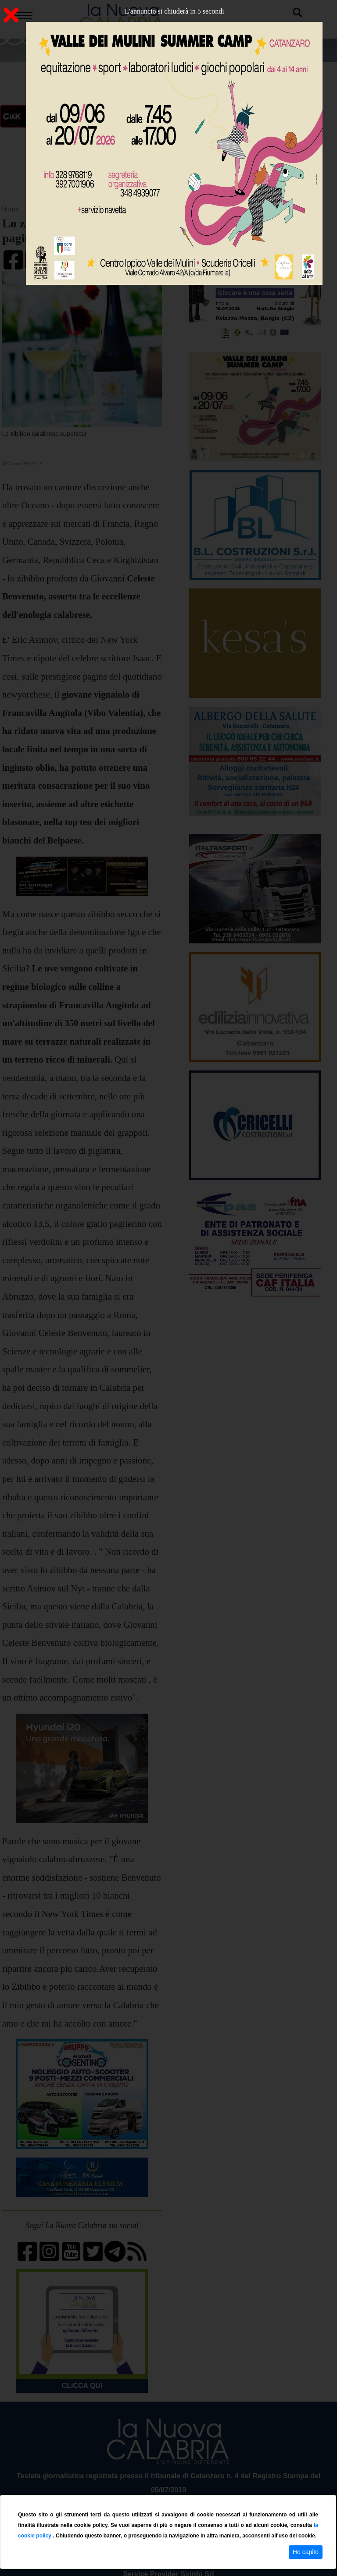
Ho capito (306, 2551)
